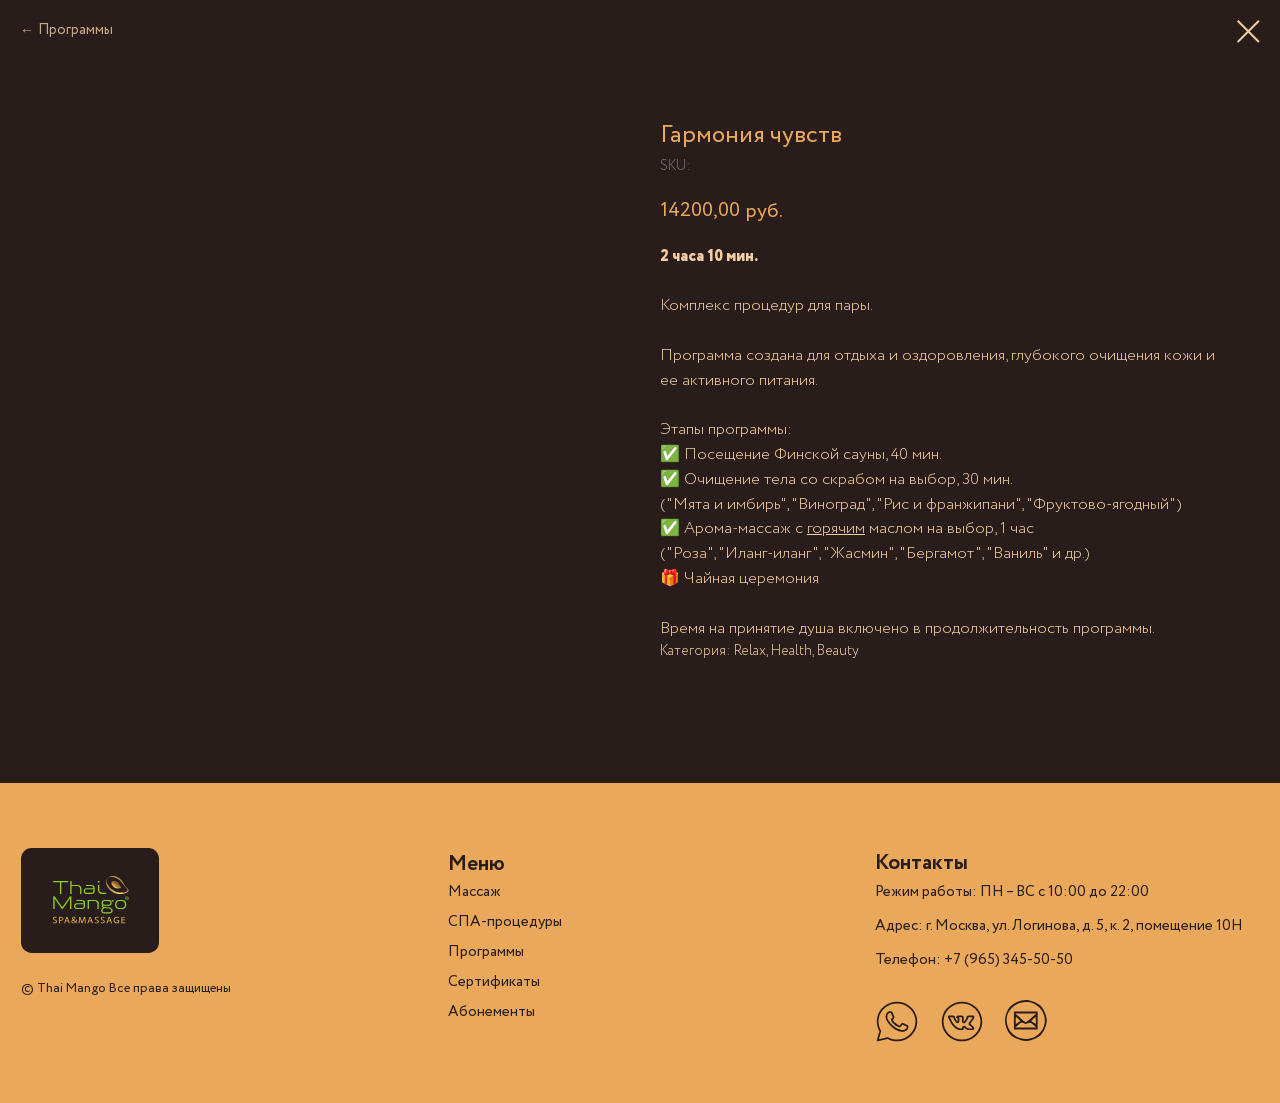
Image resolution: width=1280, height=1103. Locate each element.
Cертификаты (494, 982)
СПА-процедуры (505, 922)
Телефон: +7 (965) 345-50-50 (974, 960)
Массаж (474, 892)
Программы (75, 30)
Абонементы (491, 1012)
